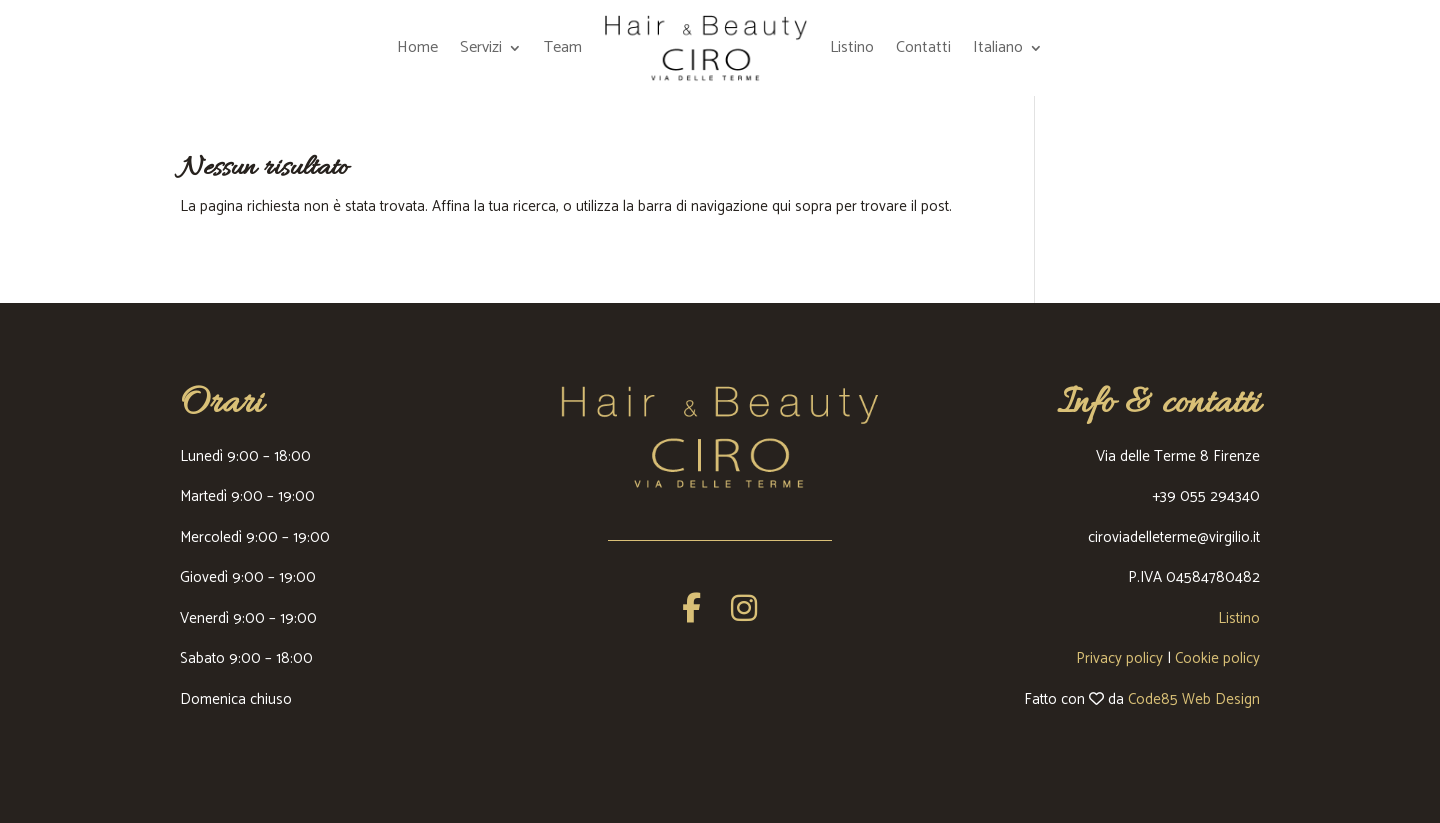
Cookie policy (1217, 658)
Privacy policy (1119, 658)
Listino (852, 47)
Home (417, 47)
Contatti (923, 47)
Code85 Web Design (1194, 699)
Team (563, 47)
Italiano (998, 47)
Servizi (481, 47)
